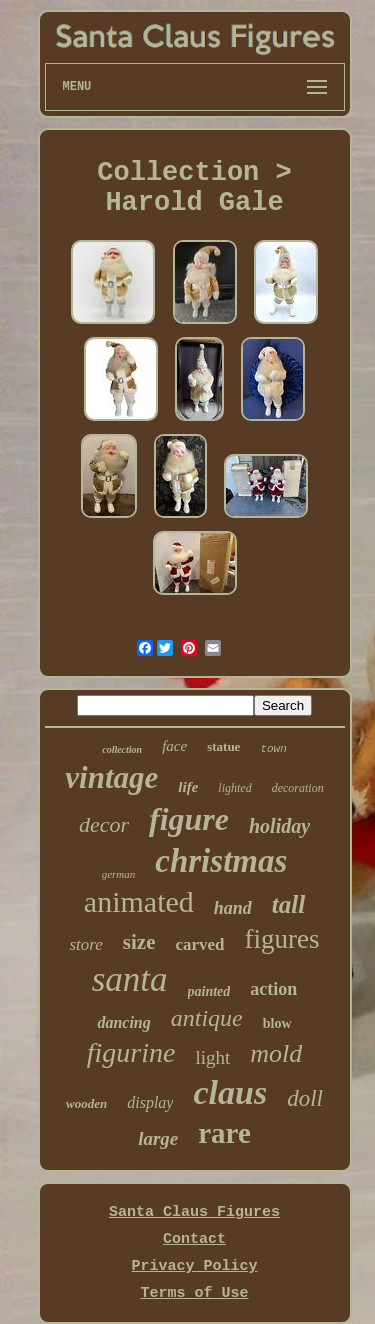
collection (122, 749)
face (174, 746)
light (212, 1057)
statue (223, 746)
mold (276, 1053)
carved (199, 944)
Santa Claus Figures (194, 1212)
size (139, 942)
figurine (131, 1052)
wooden (86, 1103)
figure (189, 819)
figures (282, 939)
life (188, 787)
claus (230, 1092)
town (273, 749)
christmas (221, 861)
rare (224, 1133)
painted (209, 991)
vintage (111, 777)
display (150, 1102)
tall (288, 904)
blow (277, 1023)
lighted (234, 788)
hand (233, 908)
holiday (279, 826)
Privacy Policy (194, 1266)
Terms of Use (194, 1293)
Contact (194, 1239)
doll (305, 1098)
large (158, 1138)
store (85, 944)
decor (104, 824)
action (273, 989)
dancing (123, 1022)
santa (130, 979)
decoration (298, 788)
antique (207, 1018)
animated (139, 901)
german (119, 874)
